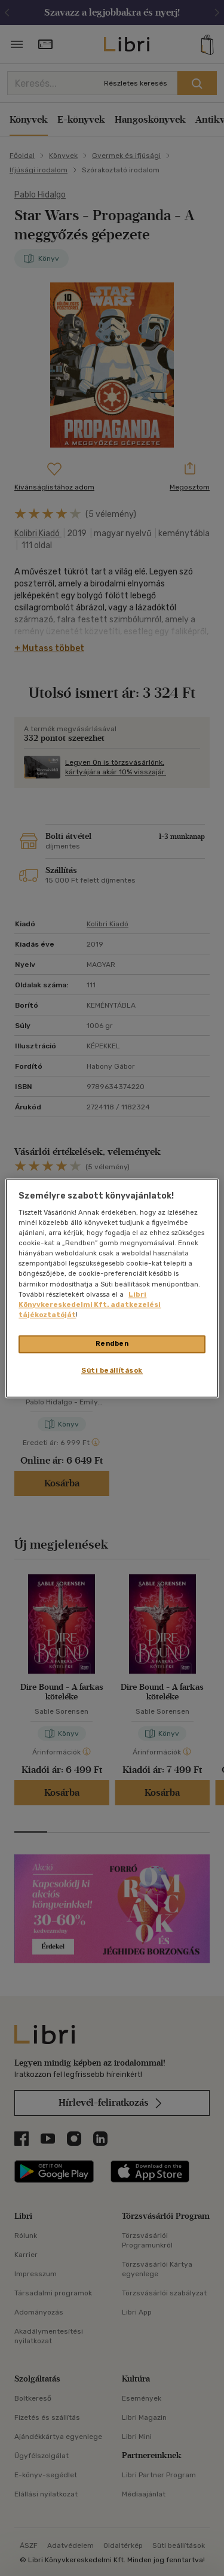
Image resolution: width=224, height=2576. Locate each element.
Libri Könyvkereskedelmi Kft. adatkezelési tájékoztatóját (90, 1304)
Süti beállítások (112, 1370)
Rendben (112, 1343)
